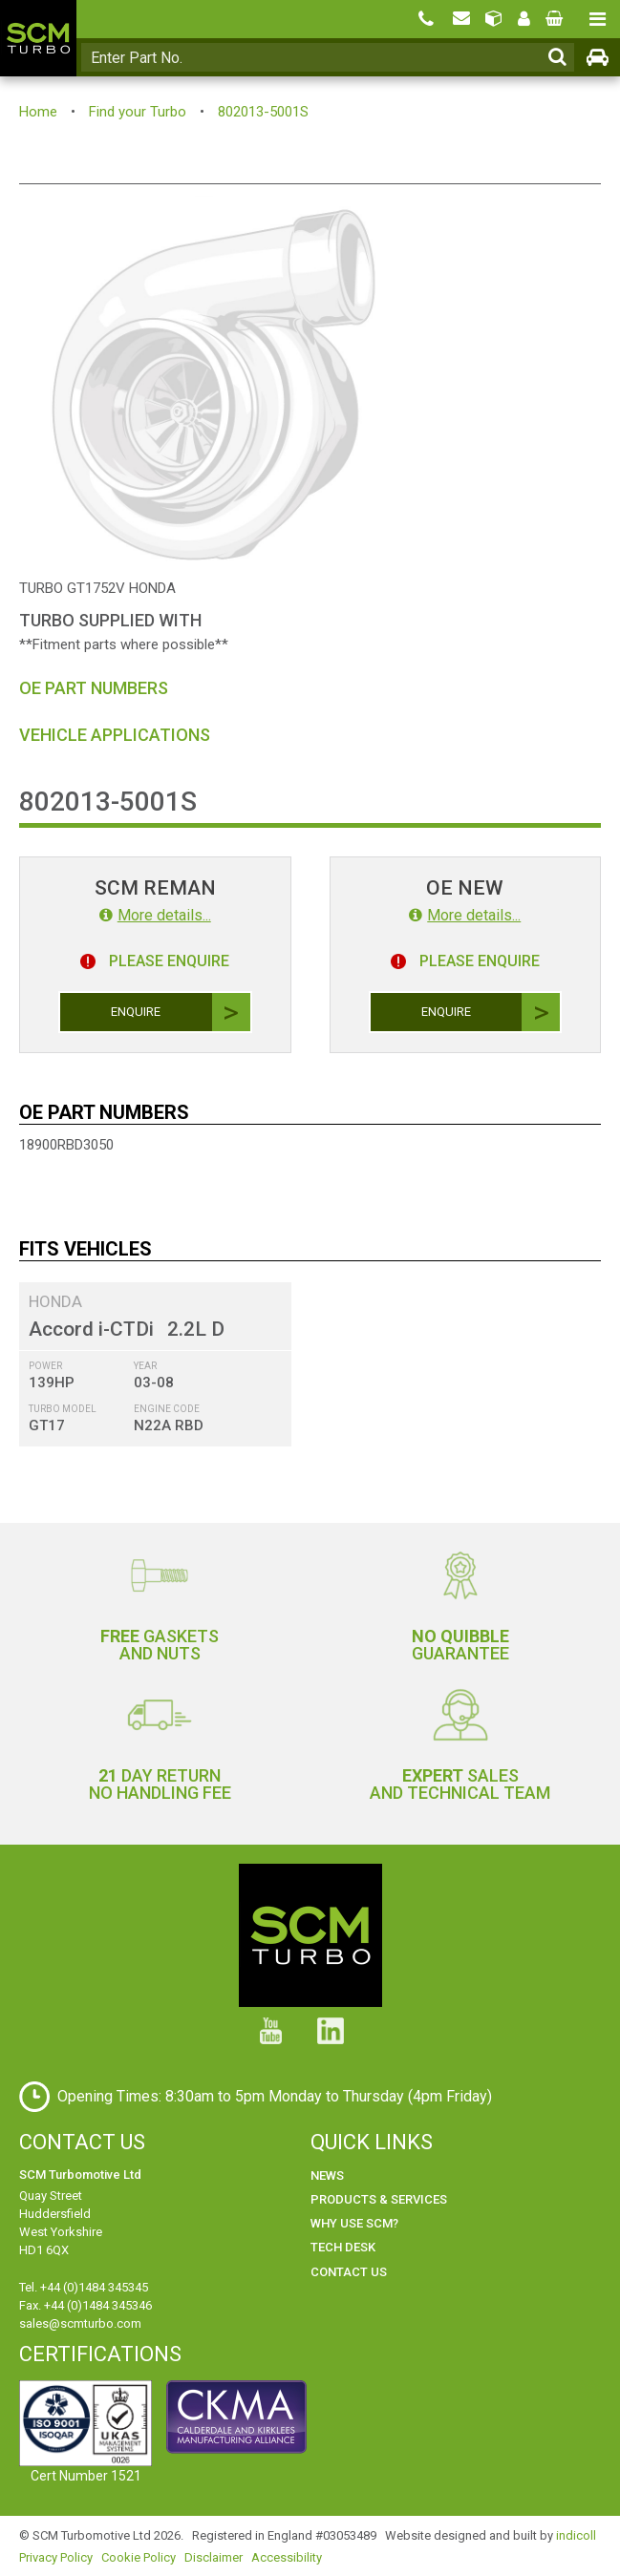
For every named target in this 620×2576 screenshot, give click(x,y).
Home (38, 111)
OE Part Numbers (93, 688)
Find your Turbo (137, 111)
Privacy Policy (56, 2557)
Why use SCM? (354, 2223)
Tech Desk (342, 2247)
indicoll (576, 2535)
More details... (155, 915)
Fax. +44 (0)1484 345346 (85, 2305)
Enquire (180, 1012)
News (327, 2175)
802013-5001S (263, 111)
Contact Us (348, 2272)
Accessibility (286, 2557)
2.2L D (195, 1329)
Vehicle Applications (114, 735)
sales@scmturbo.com (80, 2323)
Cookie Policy (138, 2557)
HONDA (55, 1301)
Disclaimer (213, 2557)
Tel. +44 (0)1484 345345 (83, 2287)
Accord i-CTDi (91, 1329)
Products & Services (378, 2199)
